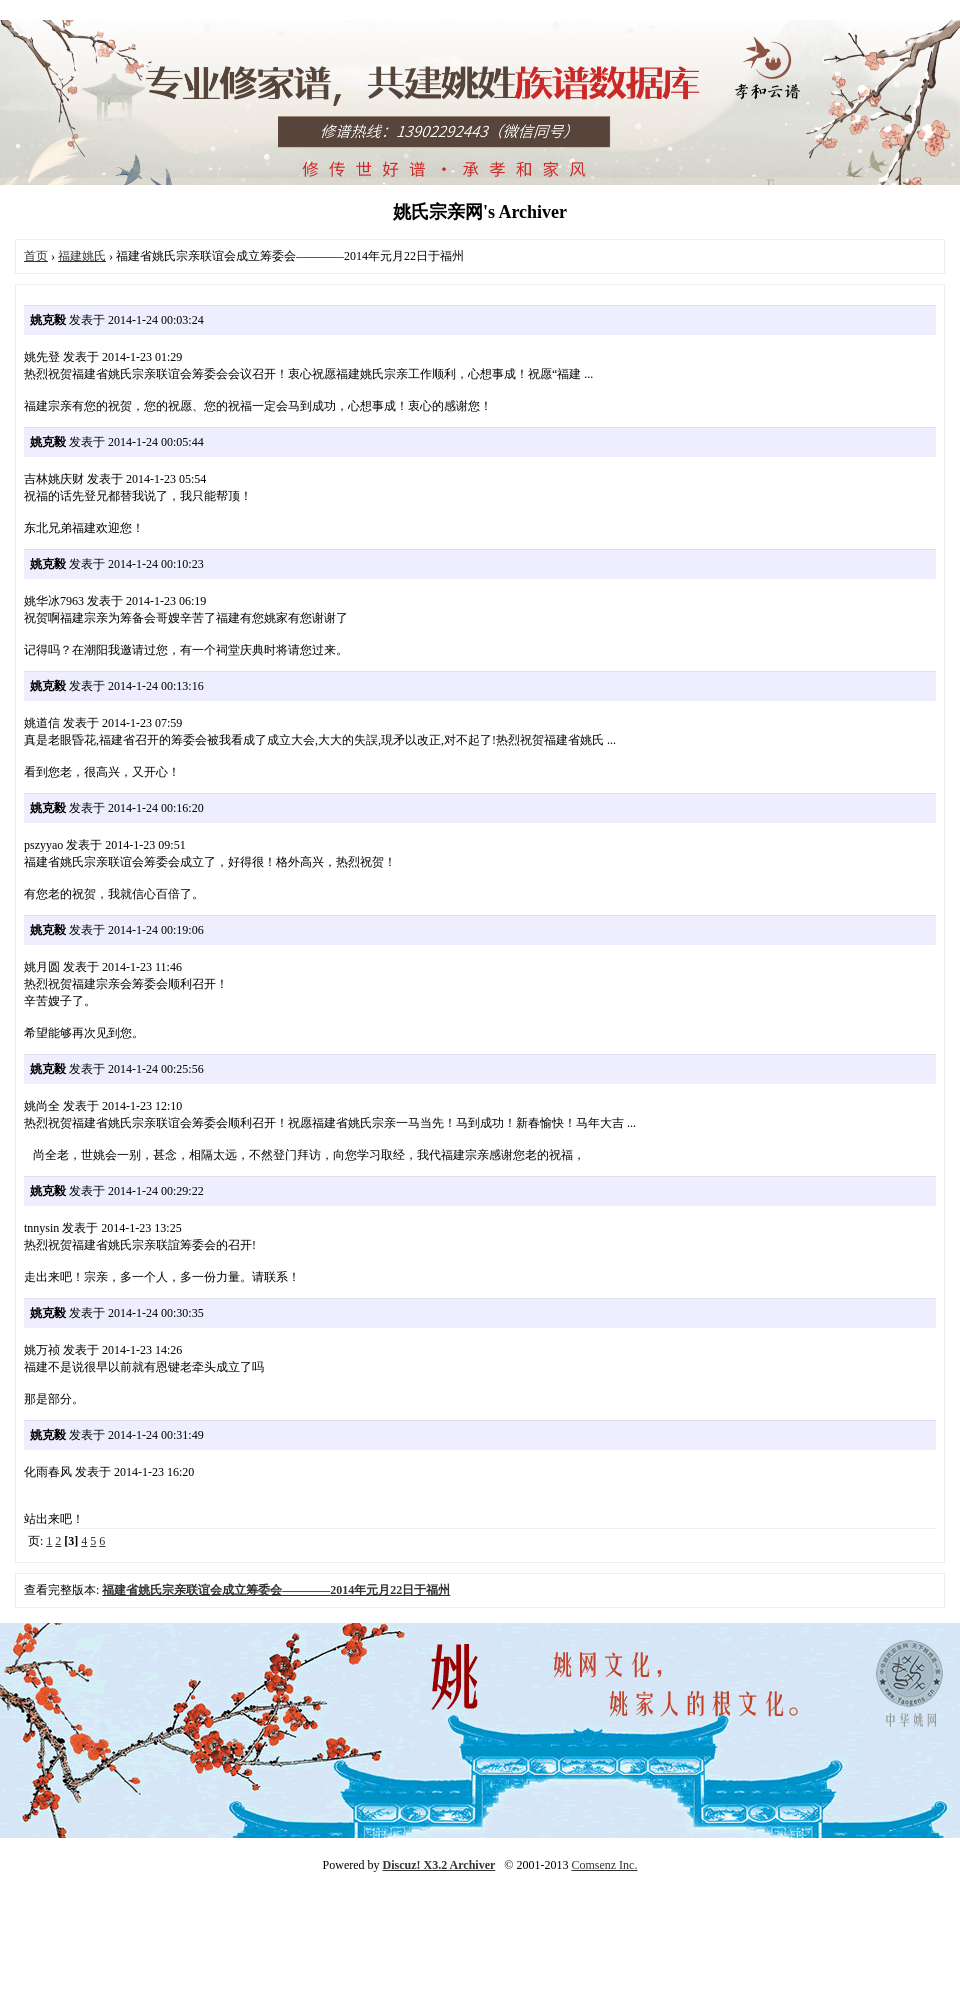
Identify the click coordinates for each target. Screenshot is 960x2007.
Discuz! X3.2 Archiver (439, 1865)
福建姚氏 (82, 256)
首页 (36, 256)
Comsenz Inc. (604, 1865)
